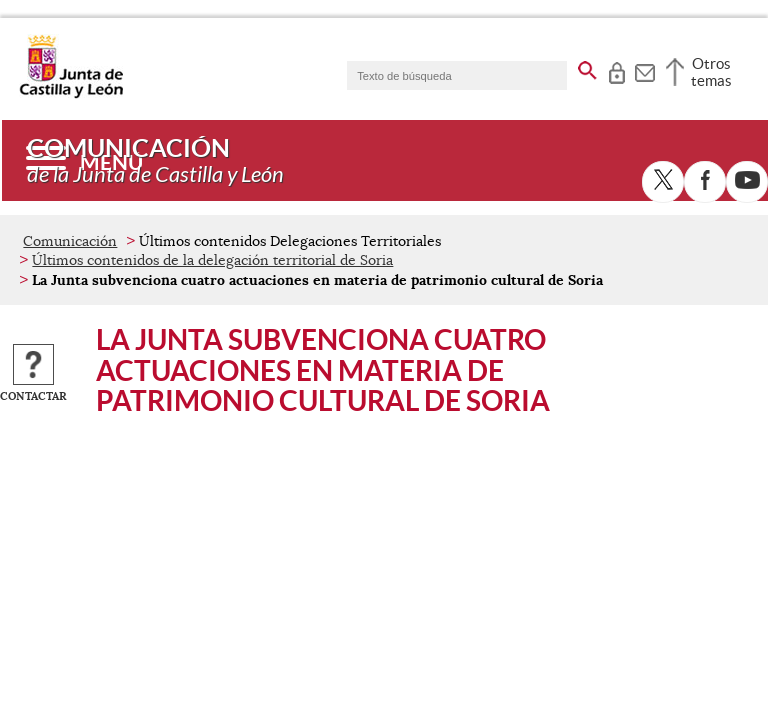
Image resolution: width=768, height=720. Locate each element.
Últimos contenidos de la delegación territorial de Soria (212, 260)
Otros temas (711, 72)
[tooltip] (616, 70)
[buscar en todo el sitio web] (587, 67)
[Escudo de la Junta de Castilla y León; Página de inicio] (71, 94)
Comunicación (70, 241)
